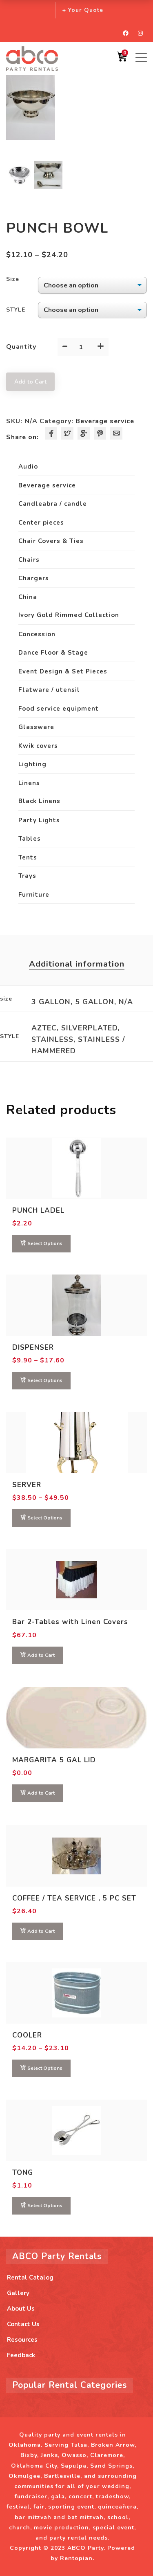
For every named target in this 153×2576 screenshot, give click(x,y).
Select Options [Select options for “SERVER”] (44, 1518)
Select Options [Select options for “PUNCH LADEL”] (44, 1243)
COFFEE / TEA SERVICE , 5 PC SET (74, 1898)
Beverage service (104, 421)
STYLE (15, 310)
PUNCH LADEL (38, 1210)
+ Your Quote (82, 10)
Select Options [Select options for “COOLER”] (44, 2068)
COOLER (27, 2035)
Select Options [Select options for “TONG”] (44, 2205)
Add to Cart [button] (41, 1655)
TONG (22, 2172)
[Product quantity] (81, 347)
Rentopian (76, 2558)
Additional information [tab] (76, 963)
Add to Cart (30, 382)
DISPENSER (33, 1347)
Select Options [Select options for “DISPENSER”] (44, 1380)
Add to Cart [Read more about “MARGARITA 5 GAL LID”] (41, 1793)
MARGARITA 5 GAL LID (54, 1760)
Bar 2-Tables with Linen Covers (70, 1622)
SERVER (26, 1485)
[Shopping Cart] (122, 59)
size (12, 279)
